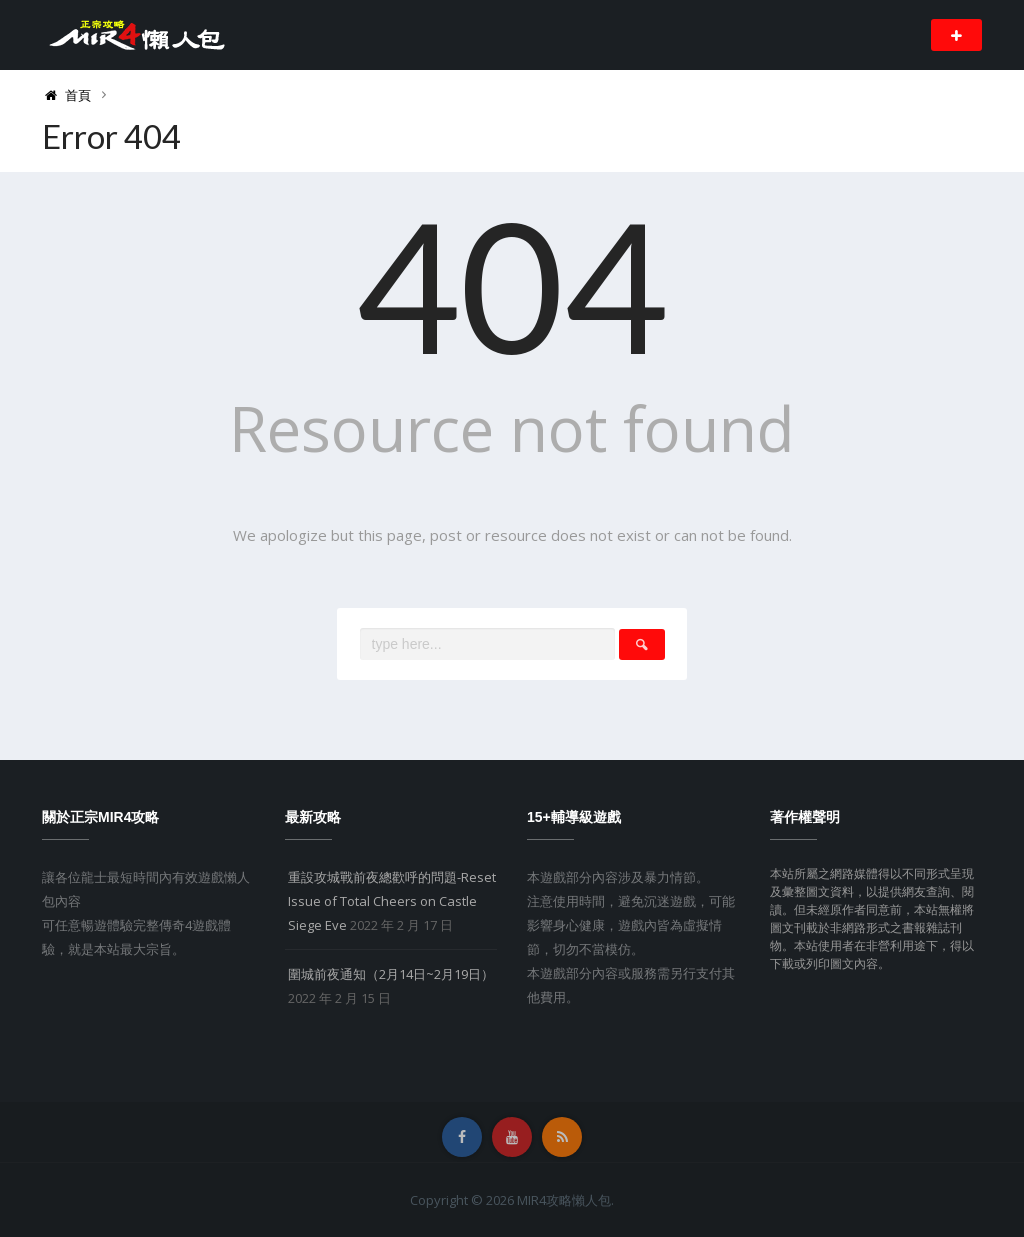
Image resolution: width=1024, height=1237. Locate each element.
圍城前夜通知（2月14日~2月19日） (391, 974)
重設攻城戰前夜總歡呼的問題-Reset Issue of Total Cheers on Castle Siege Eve (392, 901)
